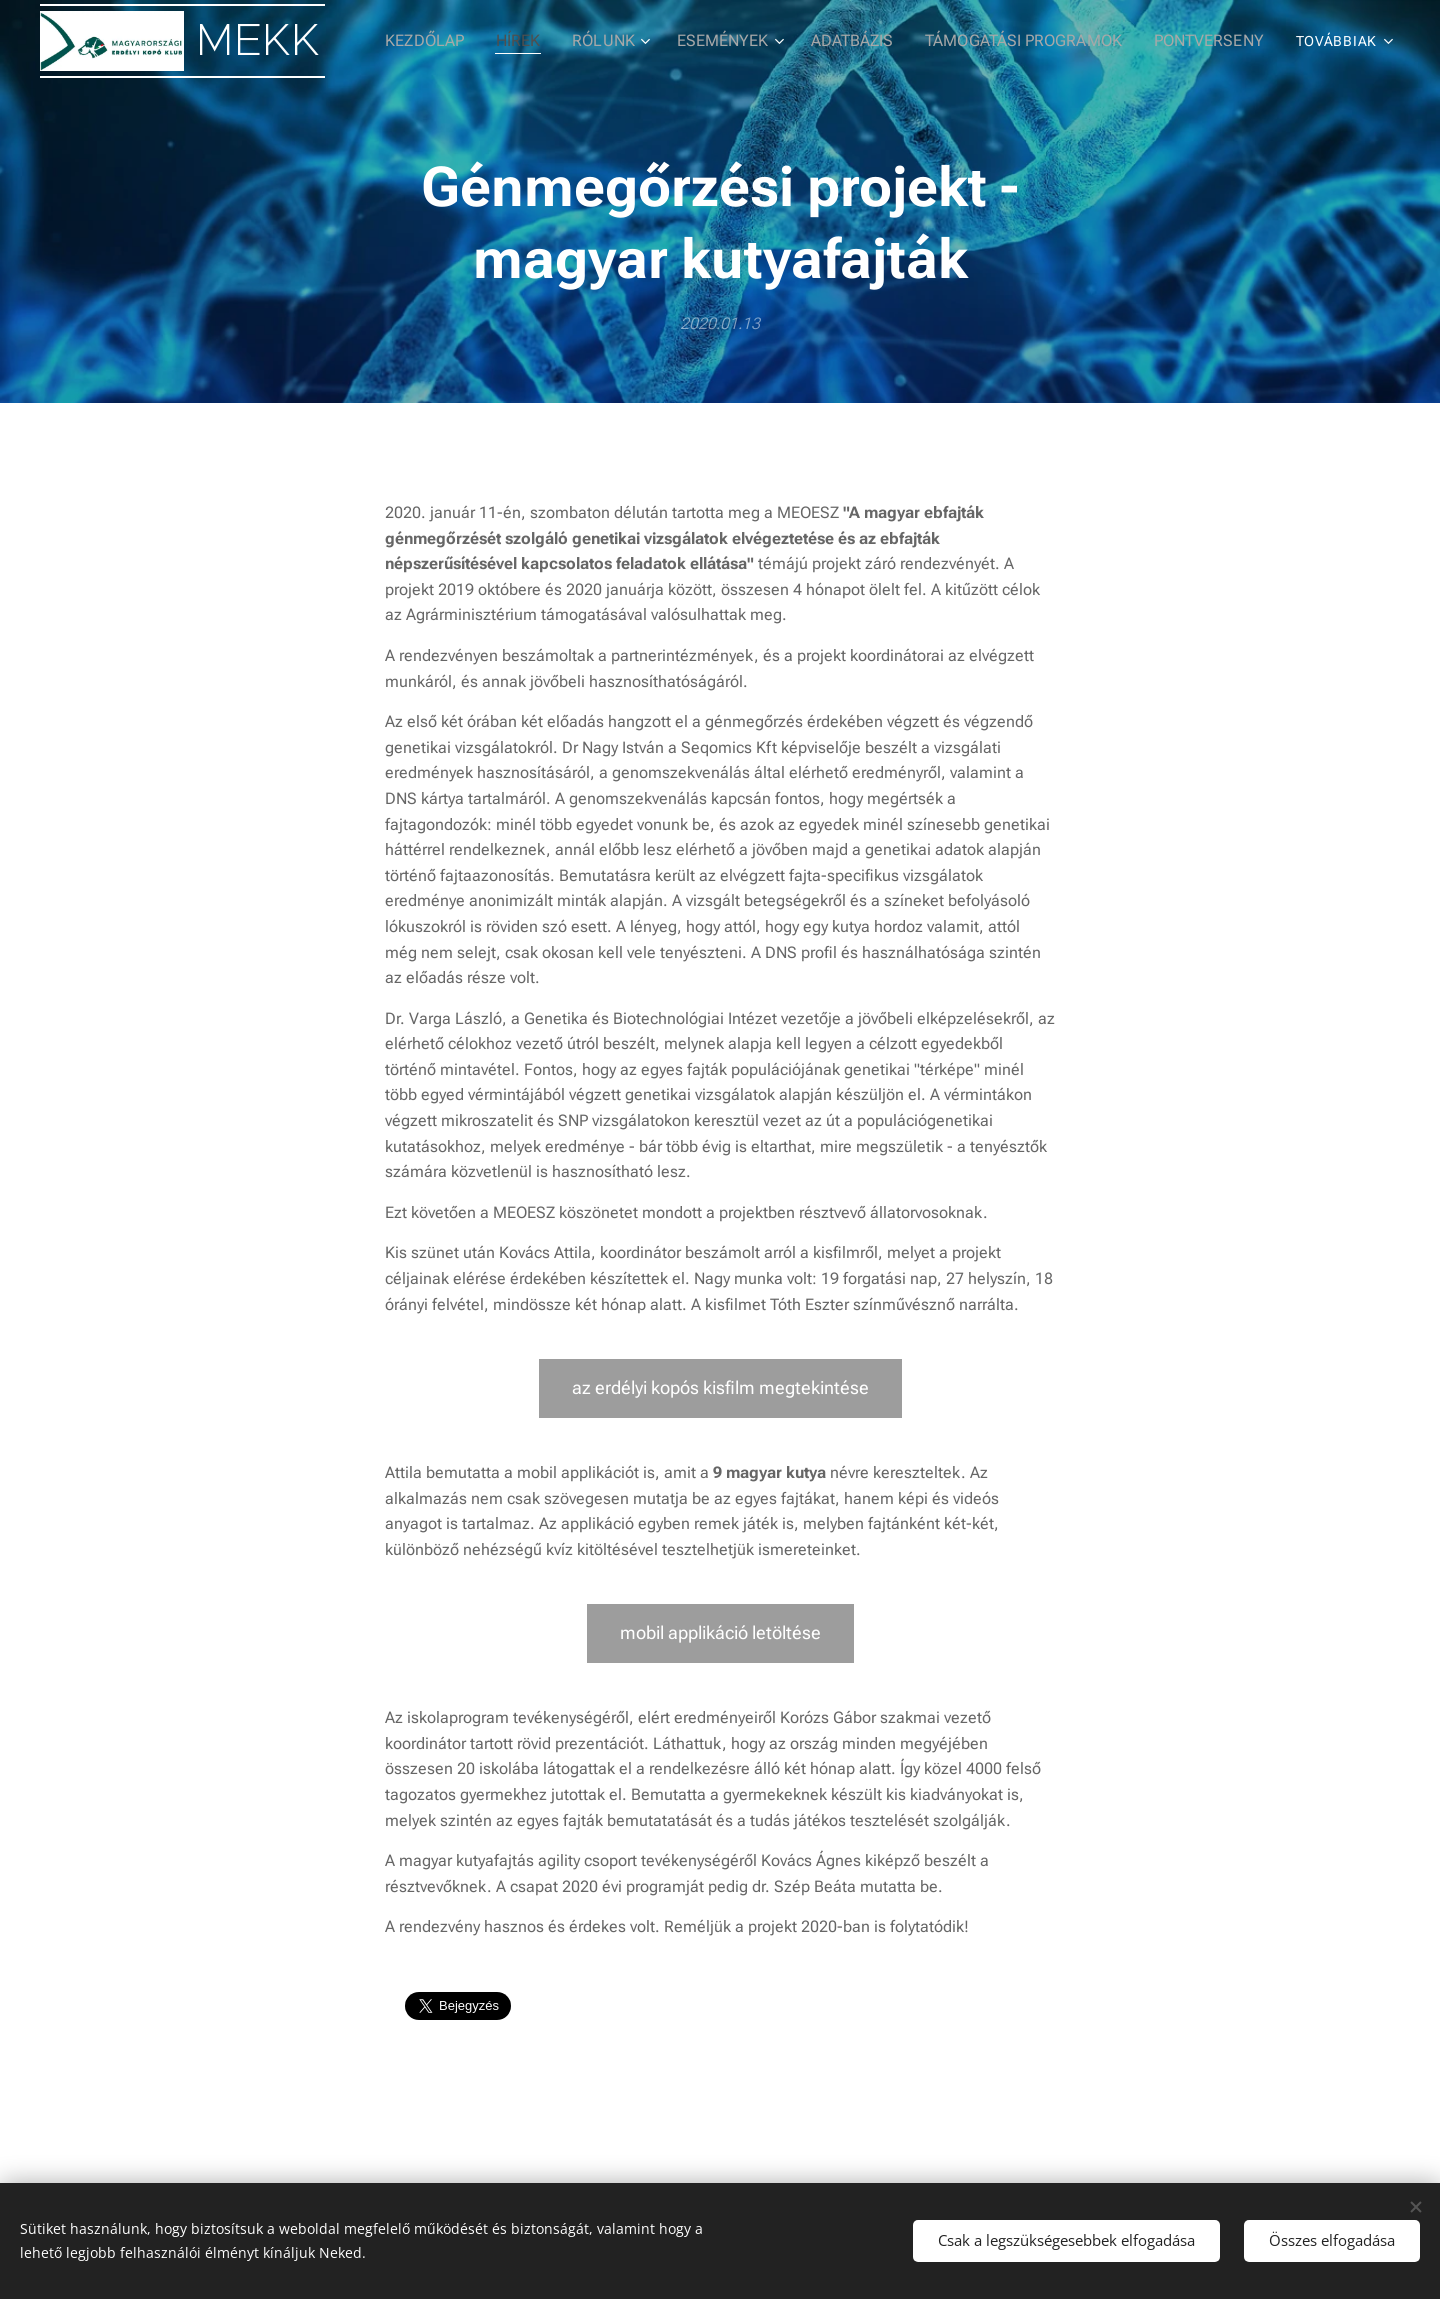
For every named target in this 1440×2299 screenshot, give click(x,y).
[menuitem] (463, 41)
